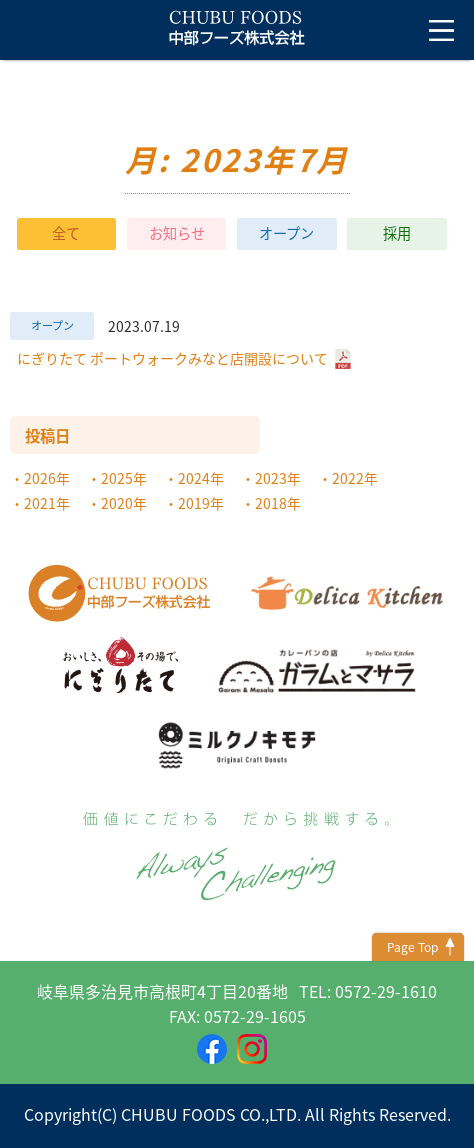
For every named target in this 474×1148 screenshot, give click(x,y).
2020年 (124, 503)
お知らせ (177, 233)
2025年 (124, 478)
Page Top (412, 947)
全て (66, 233)
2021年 (47, 503)
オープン (286, 233)
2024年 (201, 478)
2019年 (201, 503)
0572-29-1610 (386, 991)
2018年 (278, 503)
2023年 (278, 478)
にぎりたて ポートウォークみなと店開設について (184, 357)
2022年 (355, 478)
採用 (397, 233)
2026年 (47, 478)
